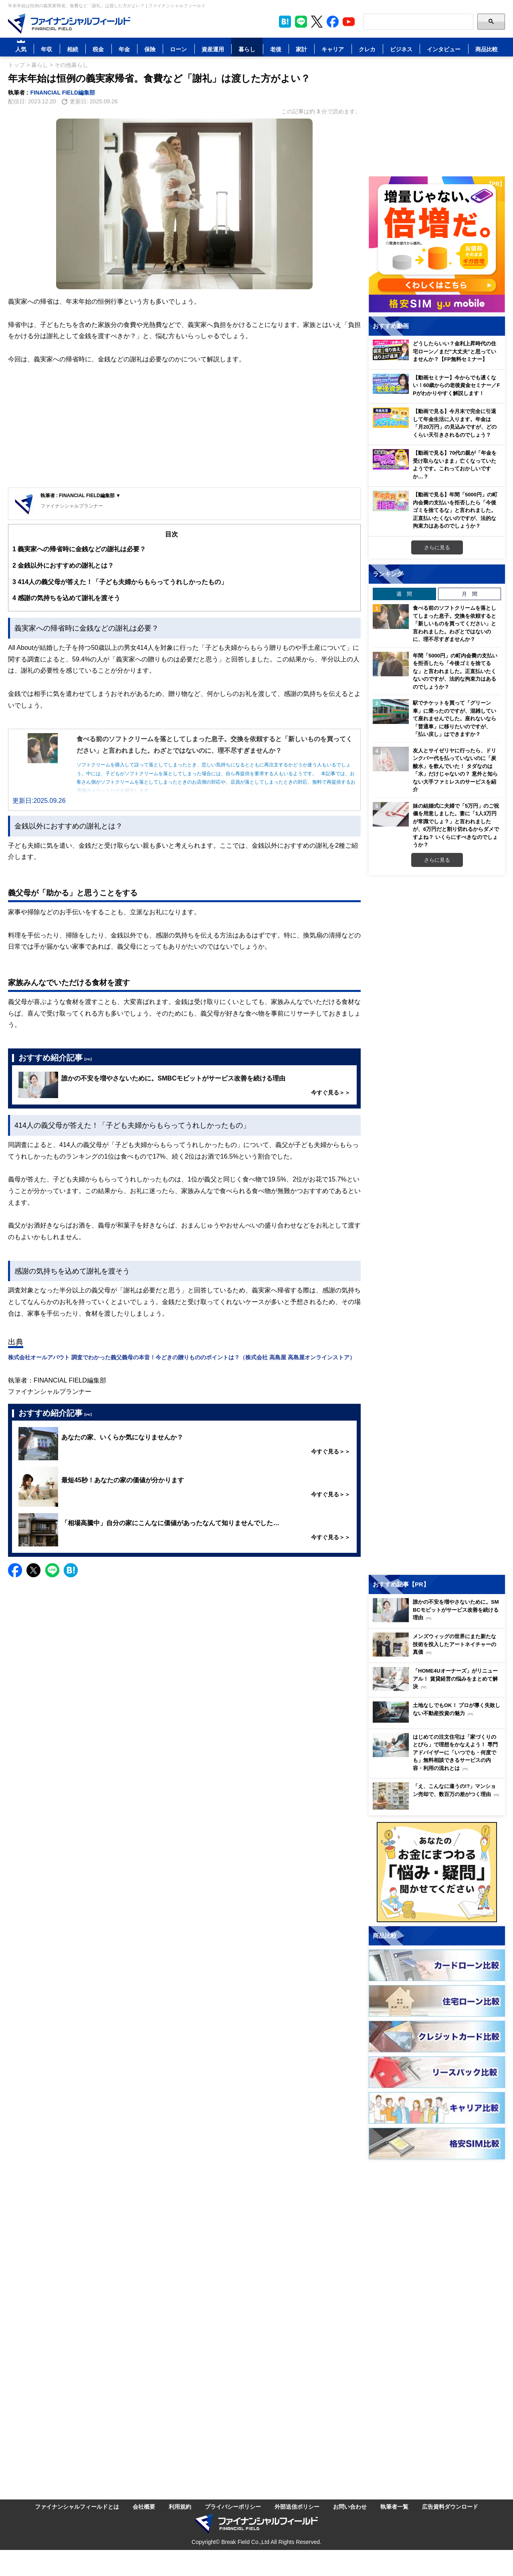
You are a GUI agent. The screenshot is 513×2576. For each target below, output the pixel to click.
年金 (124, 49)
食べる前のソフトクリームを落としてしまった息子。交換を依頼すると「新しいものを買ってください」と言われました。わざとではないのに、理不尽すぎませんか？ (454, 623)
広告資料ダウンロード (450, 2506)
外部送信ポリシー (297, 2506)
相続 (72, 49)
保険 (150, 49)
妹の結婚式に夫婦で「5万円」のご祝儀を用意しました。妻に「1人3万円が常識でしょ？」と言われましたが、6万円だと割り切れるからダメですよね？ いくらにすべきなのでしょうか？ (456, 825)
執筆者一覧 (394, 2506)
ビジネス (401, 49)
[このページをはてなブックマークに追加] (285, 22)
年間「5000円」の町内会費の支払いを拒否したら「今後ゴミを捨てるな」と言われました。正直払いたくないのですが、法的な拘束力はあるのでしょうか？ (455, 671)
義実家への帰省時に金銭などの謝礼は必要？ (79, 549)
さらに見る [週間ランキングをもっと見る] (437, 859)
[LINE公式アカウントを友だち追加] (301, 22)
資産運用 (213, 49)
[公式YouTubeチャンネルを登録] (349, 22)
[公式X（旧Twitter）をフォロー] (317, 22)
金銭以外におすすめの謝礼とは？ (63, 565)
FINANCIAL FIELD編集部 (62, 92)
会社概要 (144, 2506)
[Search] (418, 22)
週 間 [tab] (404, 593)
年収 (46, 49)
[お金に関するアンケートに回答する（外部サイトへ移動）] (437, 1872)
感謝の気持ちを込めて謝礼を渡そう (66, 598)
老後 (275, 49)
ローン (178, 49)
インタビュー (443, 49)
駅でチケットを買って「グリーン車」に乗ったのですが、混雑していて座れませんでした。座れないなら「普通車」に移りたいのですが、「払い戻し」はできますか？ (454, 718)
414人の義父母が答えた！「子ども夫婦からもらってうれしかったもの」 (119, 582)
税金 (98, 49)
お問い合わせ (350, 2506)
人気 (20, 49)
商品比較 (486, 49)
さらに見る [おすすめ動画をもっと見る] (437, 547)
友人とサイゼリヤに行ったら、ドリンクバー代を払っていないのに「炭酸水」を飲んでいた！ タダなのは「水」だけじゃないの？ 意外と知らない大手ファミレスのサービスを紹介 (455, 770)
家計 (301, 49)
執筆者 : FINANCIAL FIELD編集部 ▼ (80, 495)
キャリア (332, 49)
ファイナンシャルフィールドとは (77, 2506)
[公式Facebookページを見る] (333, 22)
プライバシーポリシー (233, 2506)
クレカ (367, 49)
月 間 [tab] (469, 593)
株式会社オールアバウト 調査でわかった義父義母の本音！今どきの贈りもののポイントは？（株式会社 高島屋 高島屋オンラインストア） (181, 1357)
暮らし (246, 49)
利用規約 (180, 2506)
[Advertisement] (184, 427)
